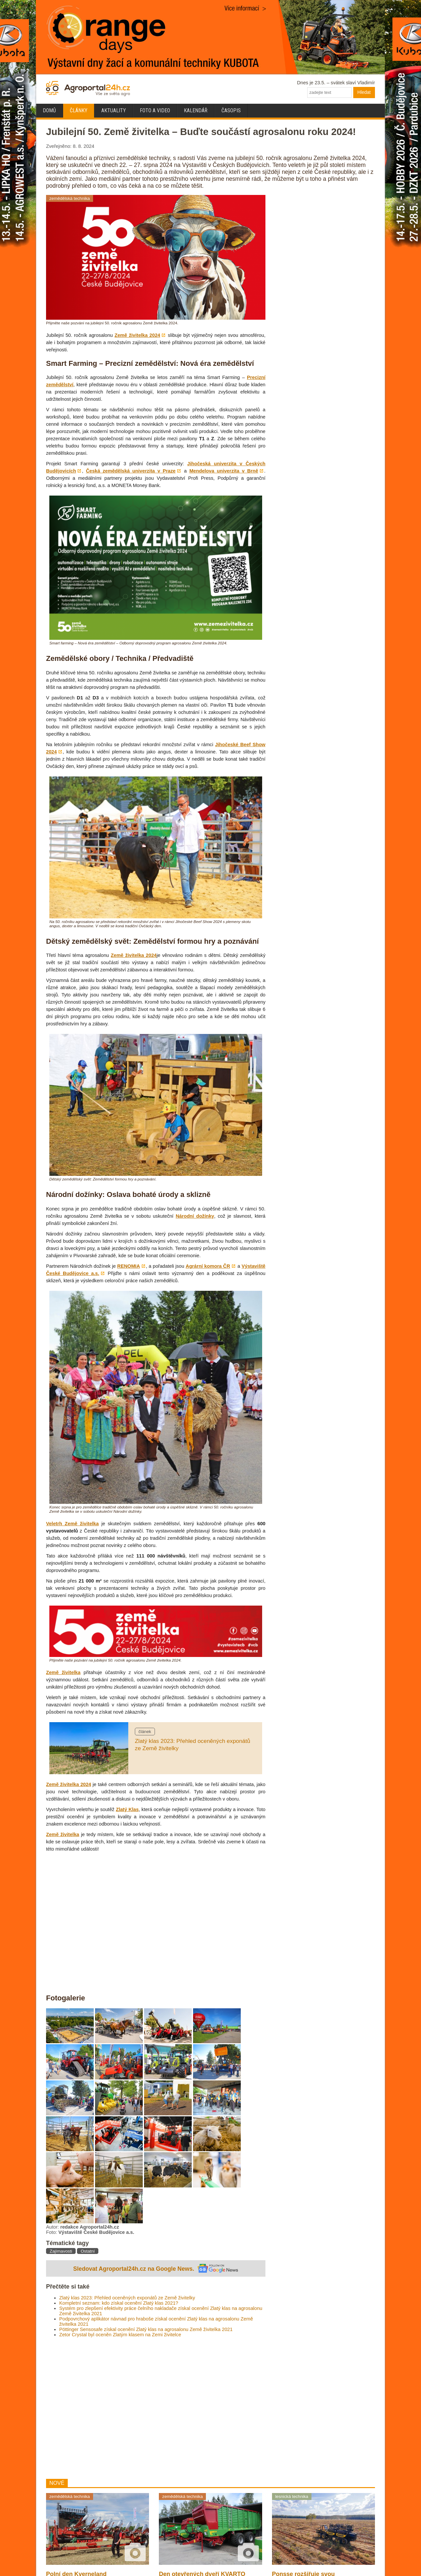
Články (78, 110)
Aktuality (113, 110)
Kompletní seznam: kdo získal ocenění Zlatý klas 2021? (118, 2303)
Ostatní (88, 2251)
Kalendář (196, 110)
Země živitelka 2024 (137, 335)
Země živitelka (63, 1672)
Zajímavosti (61, 2251)
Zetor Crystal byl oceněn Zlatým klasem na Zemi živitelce (120, 2334)
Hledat (364, 92)
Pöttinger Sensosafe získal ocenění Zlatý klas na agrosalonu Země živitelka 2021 (146, 2329)
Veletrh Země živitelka (72, 1523)
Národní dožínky (195, 1216)
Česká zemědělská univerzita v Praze (131, 471)
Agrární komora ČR (208, 1266)
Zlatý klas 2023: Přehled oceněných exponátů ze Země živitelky (127, 2297)
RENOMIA (128, 1266)
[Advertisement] (155, 2408)
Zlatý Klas (127, 1809)
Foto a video (155, 110)
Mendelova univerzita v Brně (223, 471)
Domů (49, 110)
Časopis (231, 110)
